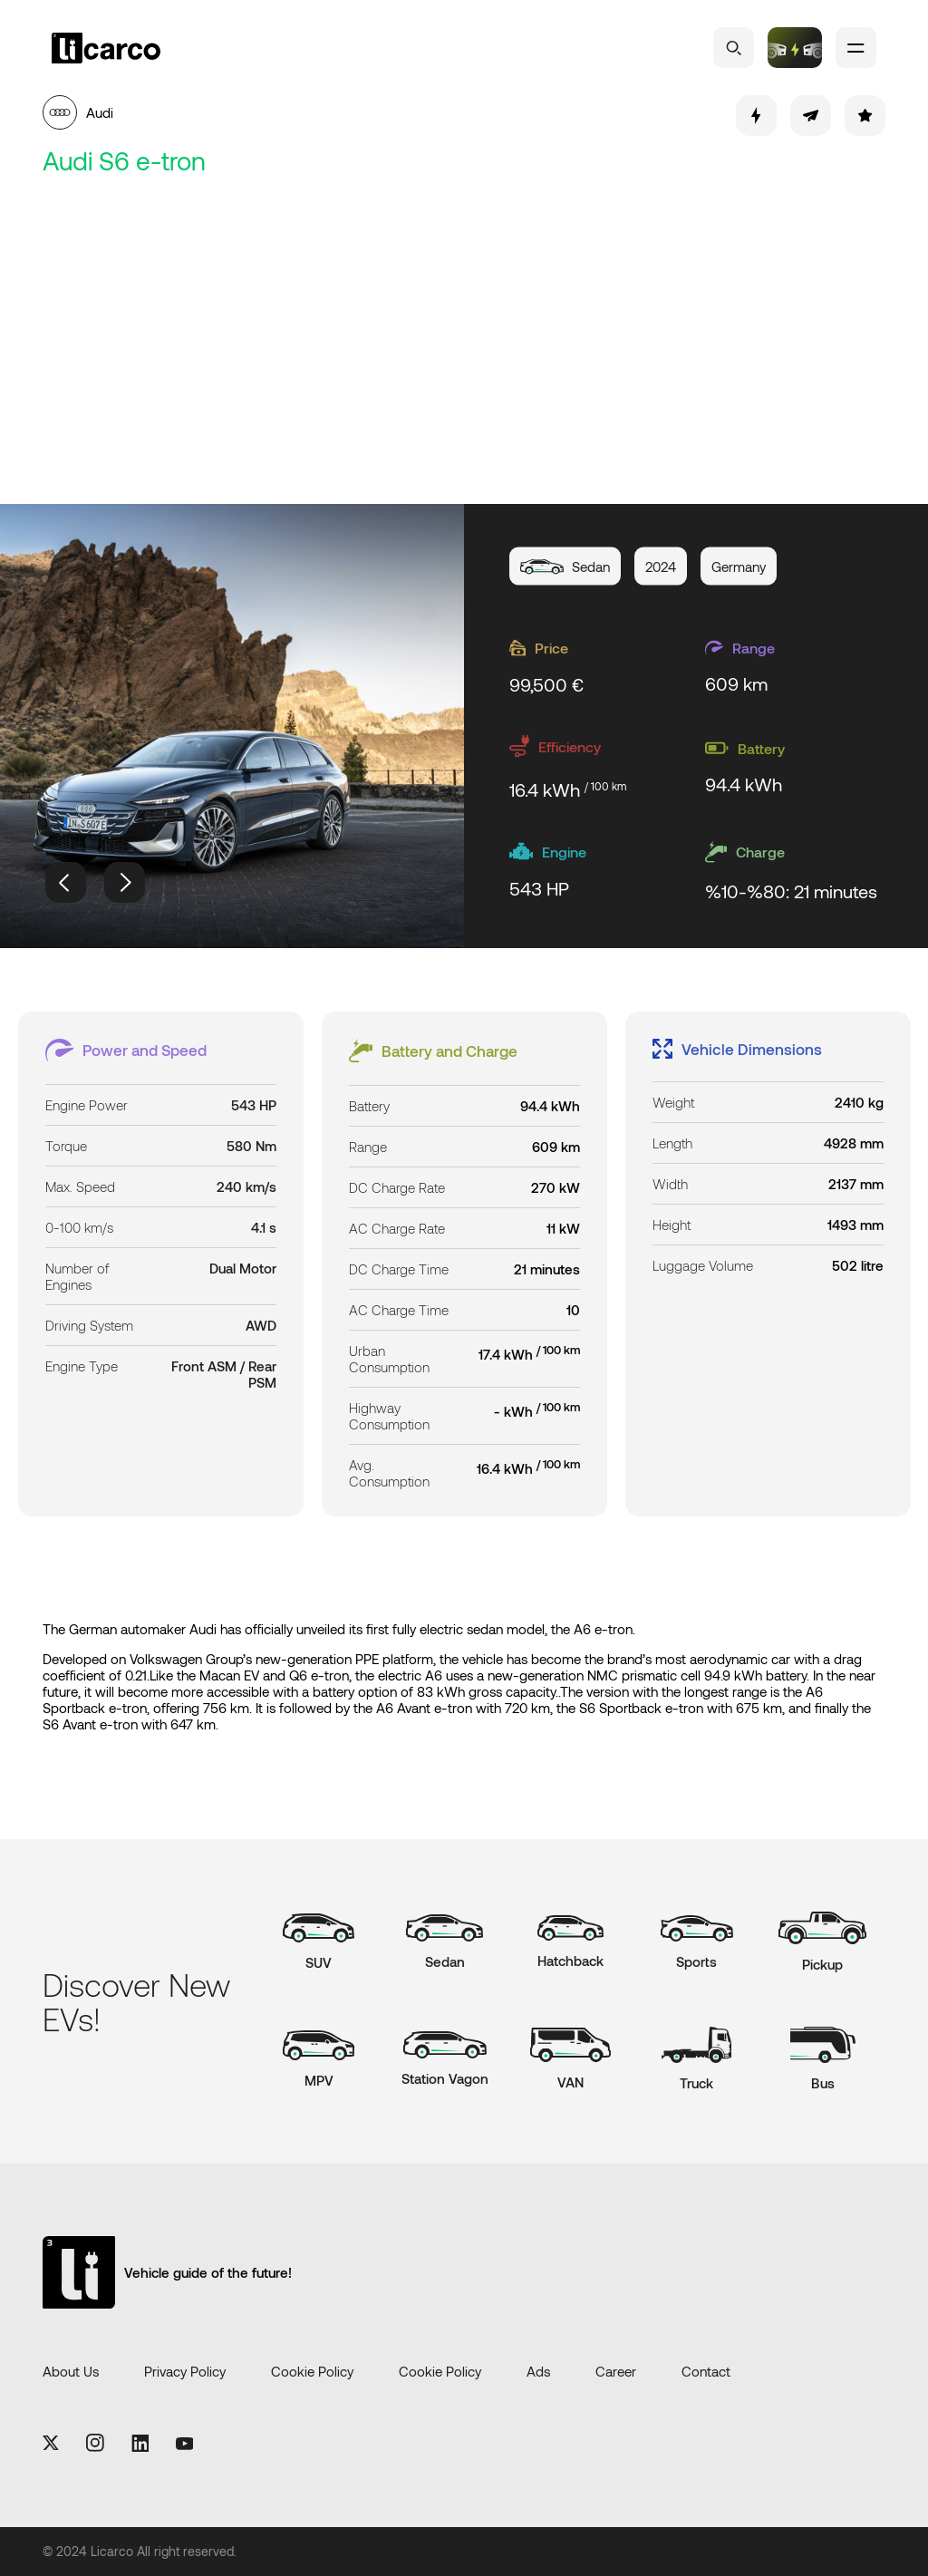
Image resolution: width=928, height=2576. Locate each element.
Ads (538, 2371)
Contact (706, 2371)
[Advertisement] (464, 341)
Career (615, 2371)
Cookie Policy (312, 2371)
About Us (71, 2371)
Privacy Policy (185, 2371)
